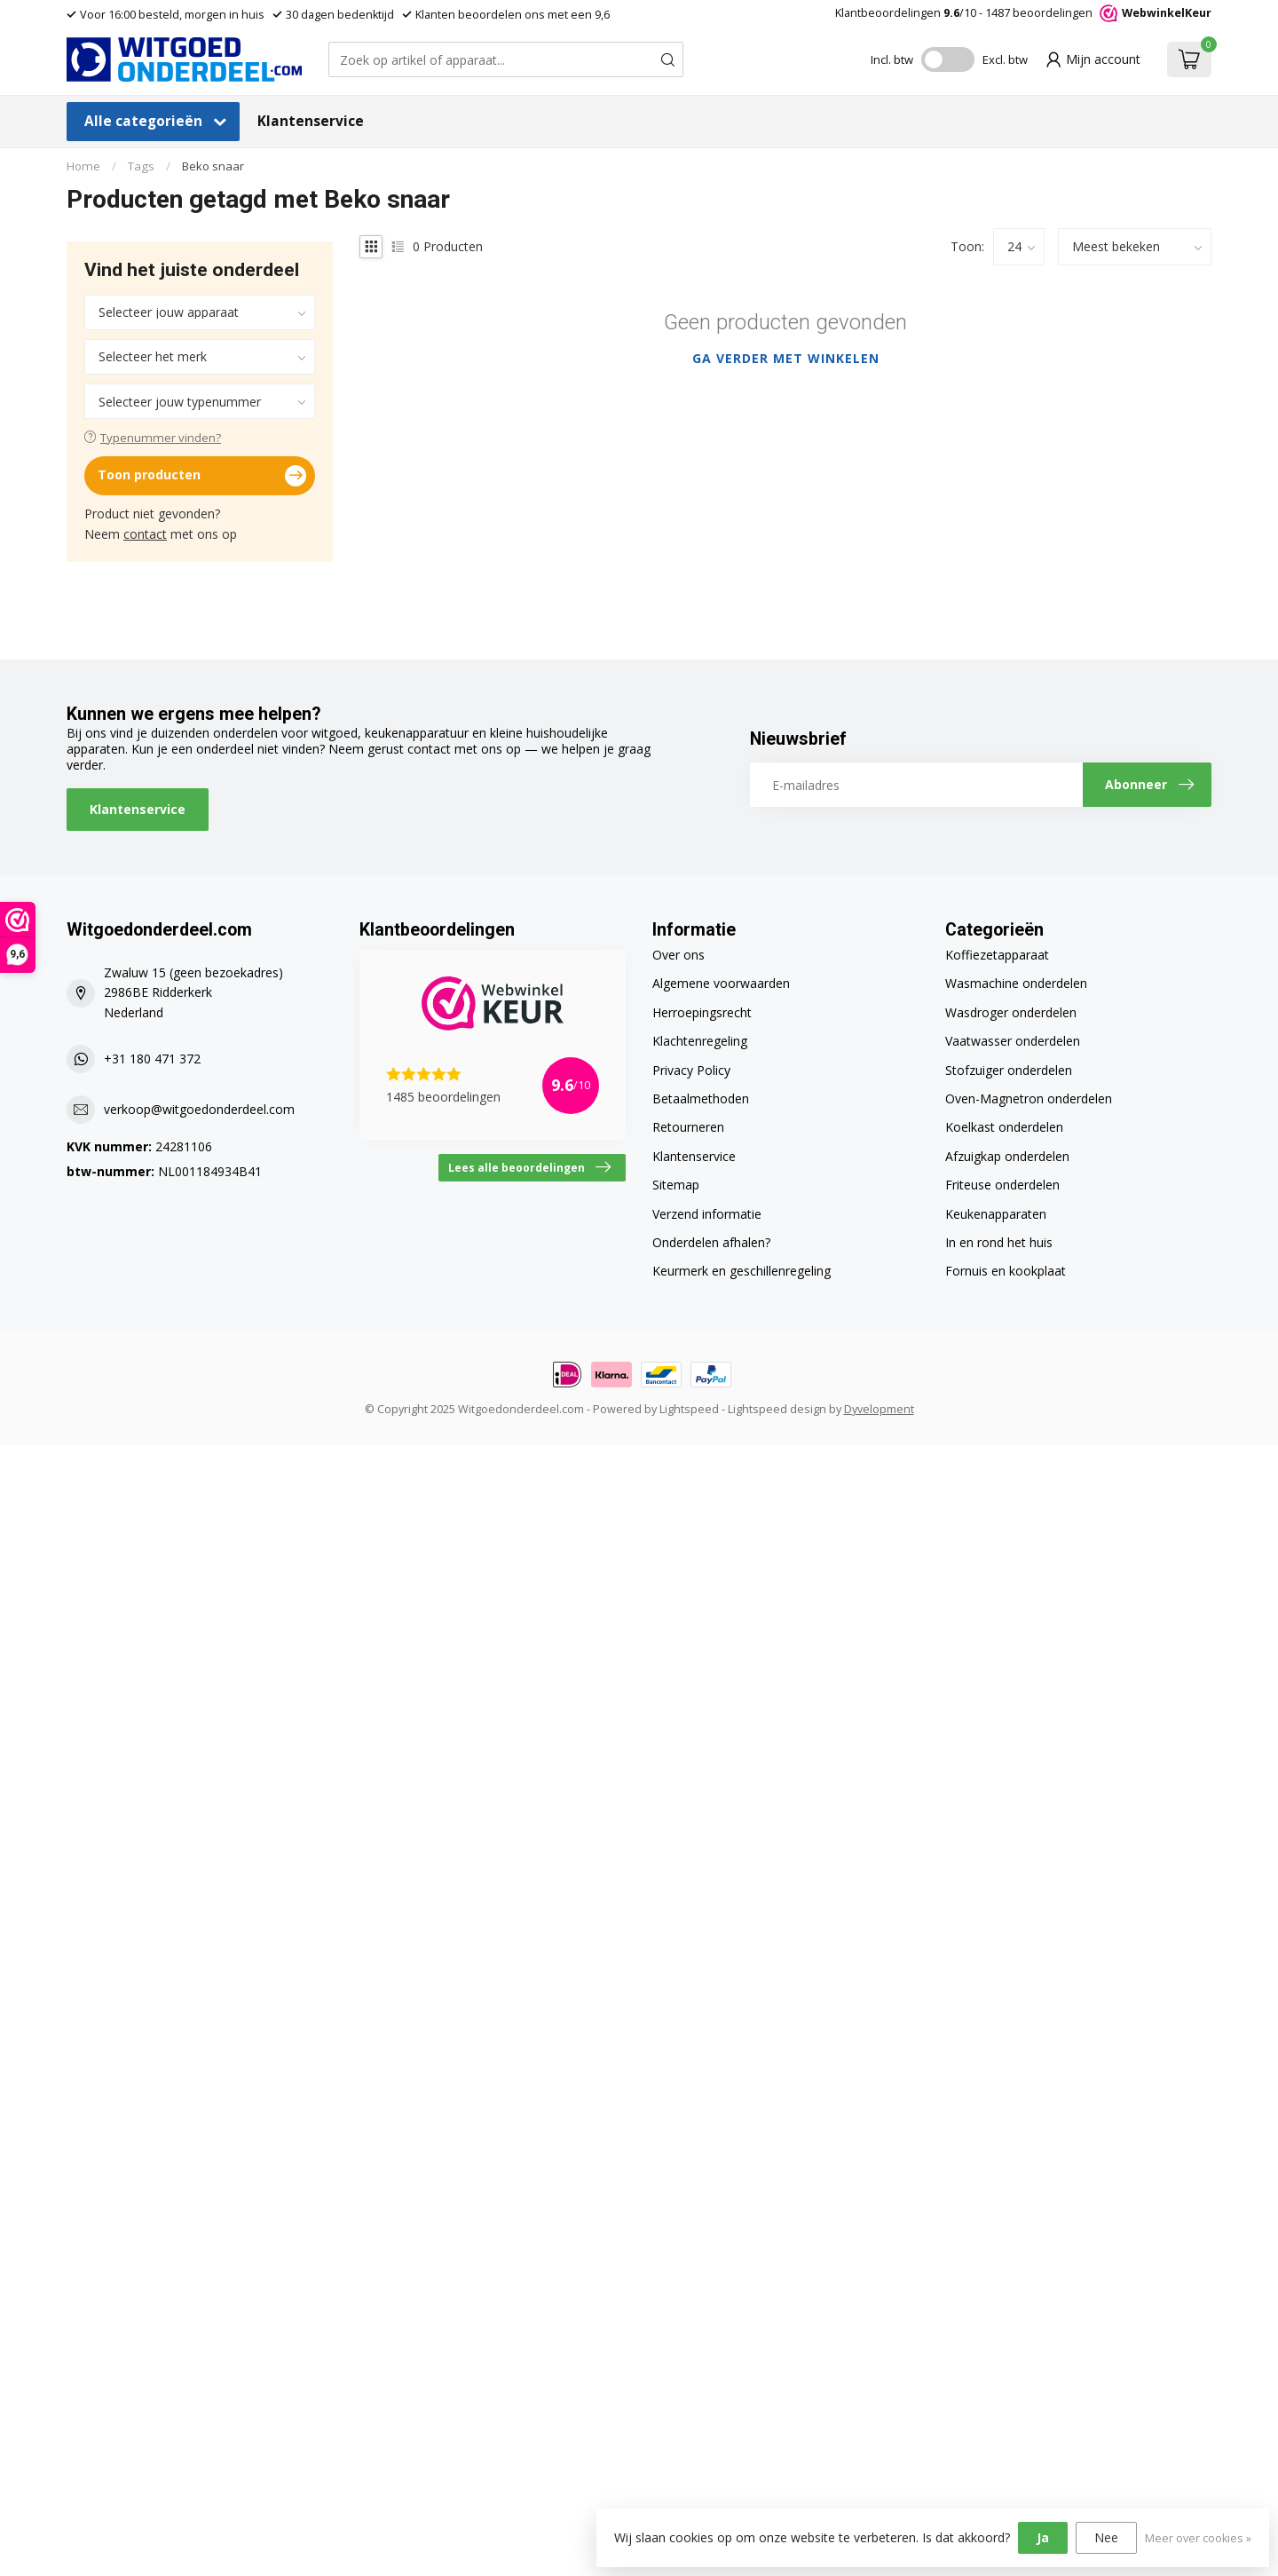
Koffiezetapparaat (997, 954)
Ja (1043, 2537)
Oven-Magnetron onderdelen (1028, 1098)
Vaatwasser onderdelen (1012, 1040)
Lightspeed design (777, 1409)
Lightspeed (689, 1409)
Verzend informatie (706, 1213)
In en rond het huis (999, 1242)
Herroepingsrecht (702, 1012)
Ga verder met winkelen (786, 358)
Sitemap (675, 1184)
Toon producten (202, 475)
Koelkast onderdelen (1004, 1126)
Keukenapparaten (995, 1213)
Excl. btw (1005, 59)
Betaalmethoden (700, 1098)
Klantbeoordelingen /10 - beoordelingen (1023, 12)
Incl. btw (892, 59)
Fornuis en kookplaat (1005, 1270)
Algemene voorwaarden (721, 983)
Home (83, 166)
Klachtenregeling (699, 1040)
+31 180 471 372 (152, 1058)
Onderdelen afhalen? (711, 1242)
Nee (1106, 2537)
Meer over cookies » (1198, 2538)
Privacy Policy (691, 1070)
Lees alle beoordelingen (529, 1167)
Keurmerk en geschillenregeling (741, 1270)
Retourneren (688, 1126)
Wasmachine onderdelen (1016, 983)
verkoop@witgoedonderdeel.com (199, 1109)
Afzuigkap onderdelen (1007, 1156)
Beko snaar (213, 166)
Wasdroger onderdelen (1011, 1012)
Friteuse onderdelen (1002, 1184)
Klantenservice (310, 121)
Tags (141, 166)
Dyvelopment (879, 1409)
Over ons (678, 954)
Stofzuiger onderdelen (1008, 1070)
